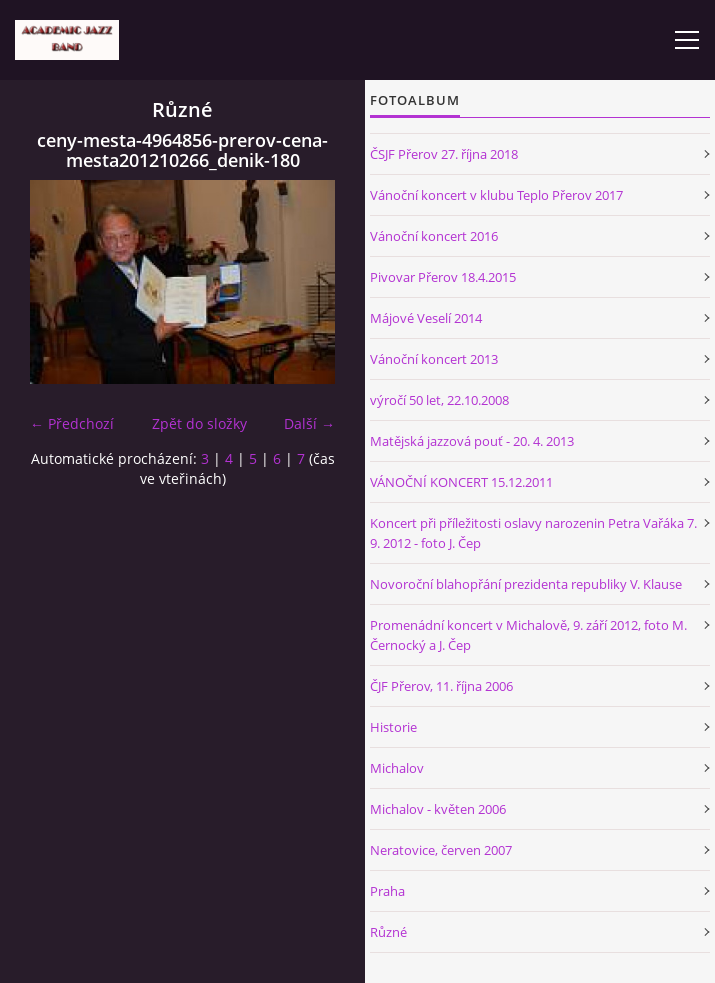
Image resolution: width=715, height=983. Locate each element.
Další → (309, 423)
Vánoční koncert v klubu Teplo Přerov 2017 (496, 195)
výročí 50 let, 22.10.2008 (439, 400)
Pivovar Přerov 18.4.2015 (443, 277)
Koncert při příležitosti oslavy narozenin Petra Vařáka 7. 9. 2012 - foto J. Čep (533, 533)
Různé (388, 932)
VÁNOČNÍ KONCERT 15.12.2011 (461, 482)
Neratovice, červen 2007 (441, 850)
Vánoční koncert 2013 (434, 359)
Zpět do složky (199, 423)
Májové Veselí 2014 (426, 318)
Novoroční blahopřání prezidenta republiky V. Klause (526, 584)
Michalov (397, 768)
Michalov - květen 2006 (438, 809)
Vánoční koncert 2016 (434, 236)
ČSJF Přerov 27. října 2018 (444, 154)
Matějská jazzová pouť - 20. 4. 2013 (472, 441)
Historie (393, 727)
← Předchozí (72, 423)
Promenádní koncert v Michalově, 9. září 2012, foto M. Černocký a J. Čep (528, 635)
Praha (387, 891)
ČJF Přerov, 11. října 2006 (441, 686)
